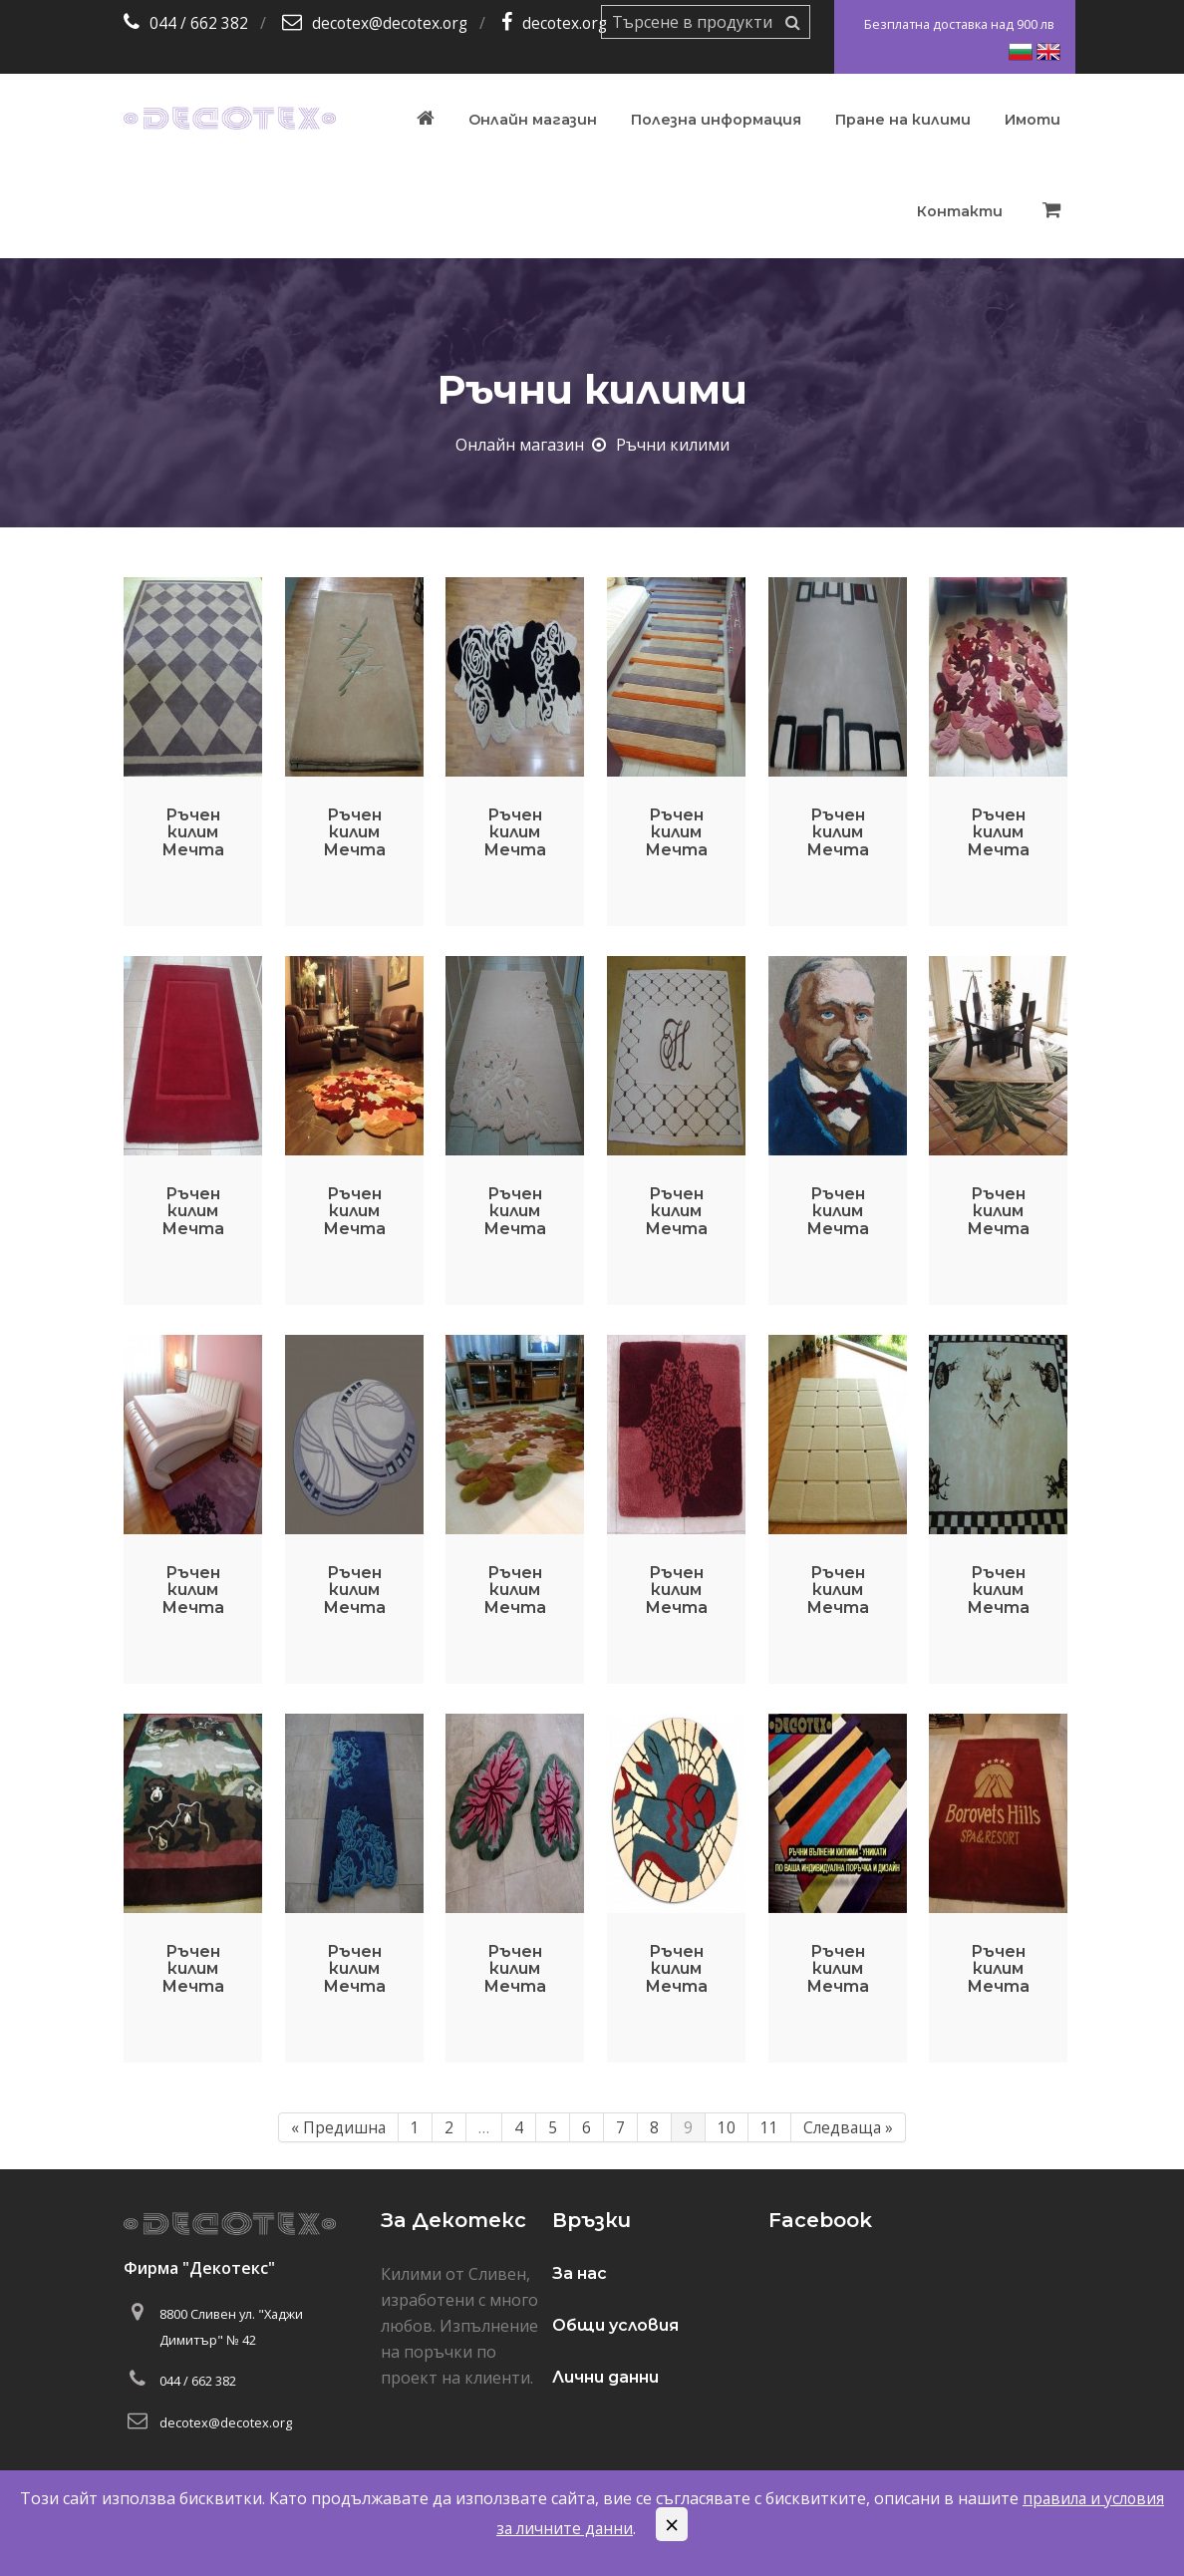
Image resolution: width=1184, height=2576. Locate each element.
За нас (579, 2273)
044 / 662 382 (198, 23)
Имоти (1032, 120)
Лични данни (605, 2377)
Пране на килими (903, 120)
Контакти (960, 211)
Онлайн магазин (532, 120)
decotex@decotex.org (391, 23)
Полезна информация (716, 120)
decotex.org (570, 23)
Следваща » (848, 2127)
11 (768, 2127)
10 (726, 2127)
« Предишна (337, 2127)
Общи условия (615, 2325)
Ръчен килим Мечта (192, 832)
